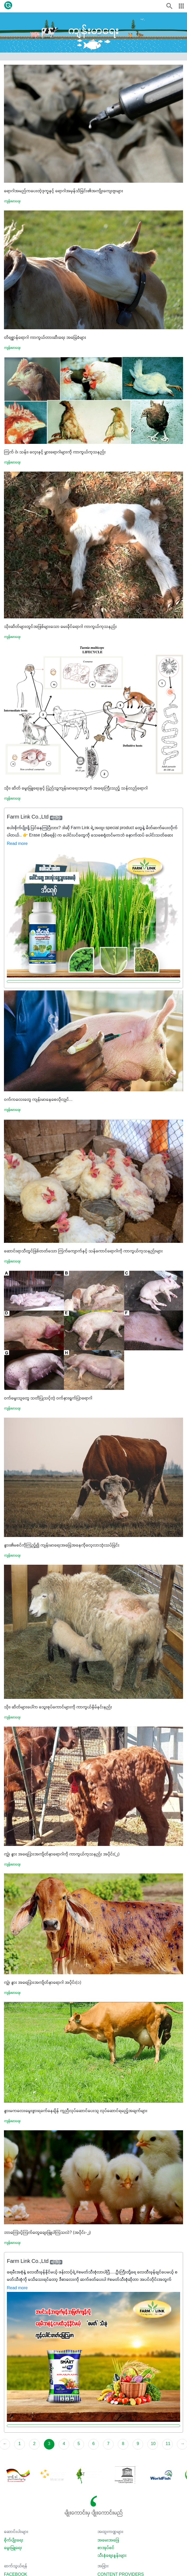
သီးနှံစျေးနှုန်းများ (112, 2555)
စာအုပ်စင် (105, 2548)
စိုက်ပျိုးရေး (13, 2540)
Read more (17, 844)
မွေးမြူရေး (13, 2548)
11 (168, 2444)
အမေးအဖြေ (108, 2540)
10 (153, 2444)
